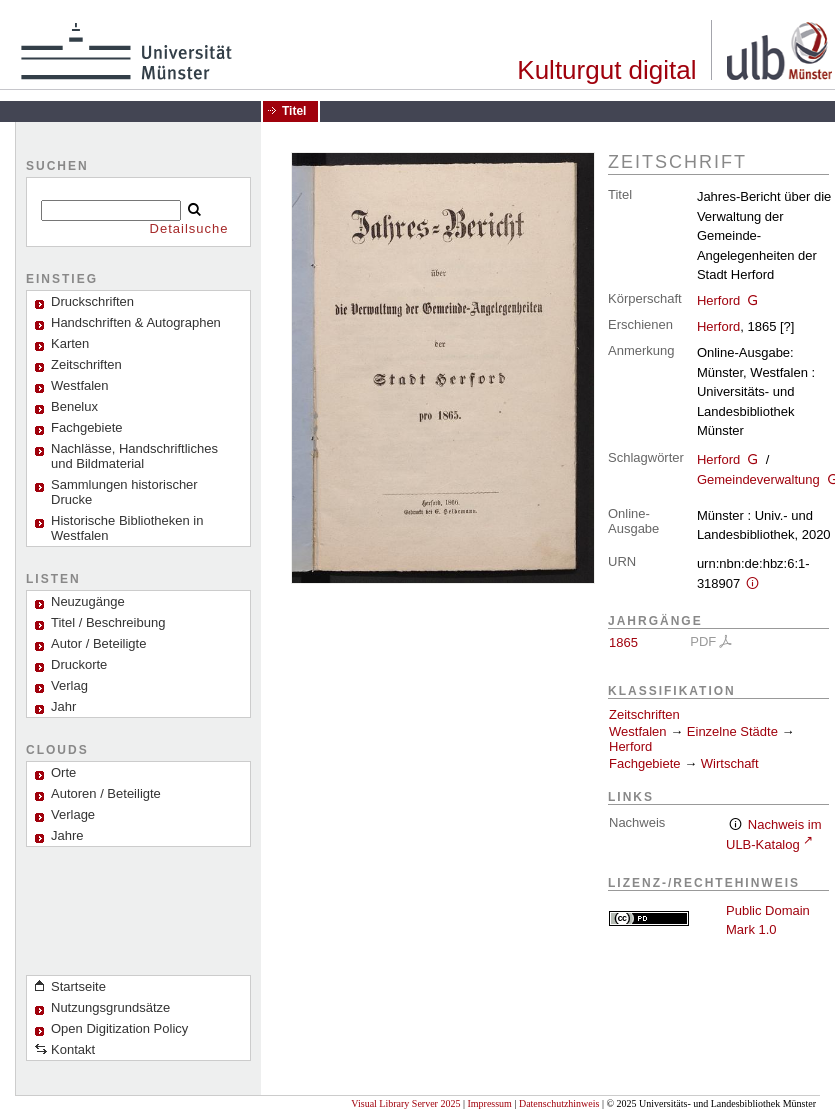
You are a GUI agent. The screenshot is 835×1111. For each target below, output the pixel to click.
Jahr (63, 706)
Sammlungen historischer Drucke (124, 492)
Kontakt (73, 1049)
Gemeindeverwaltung (758, 479)
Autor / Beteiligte (98, 643)
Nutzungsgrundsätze (110, 1007)
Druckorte (79, 664)
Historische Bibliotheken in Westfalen (127, 528)
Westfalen (80, 385)
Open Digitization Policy (119, 1028)
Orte (63, 772)
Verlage (73, 814)
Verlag (69, 685)
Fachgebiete (87, 427)
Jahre (67, 835)
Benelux (74, 406)
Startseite (78, 986)
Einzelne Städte (732, 731)
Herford (718, 300)
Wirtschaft (730, 763)
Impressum (489, 1103)
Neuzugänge (88, 601)
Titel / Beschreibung (108, 622)
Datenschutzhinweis (559, 1103)
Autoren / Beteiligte (106, 793)
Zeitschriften (644, 714)
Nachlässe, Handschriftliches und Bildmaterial (134, 456)
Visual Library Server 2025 (405, 1103)
